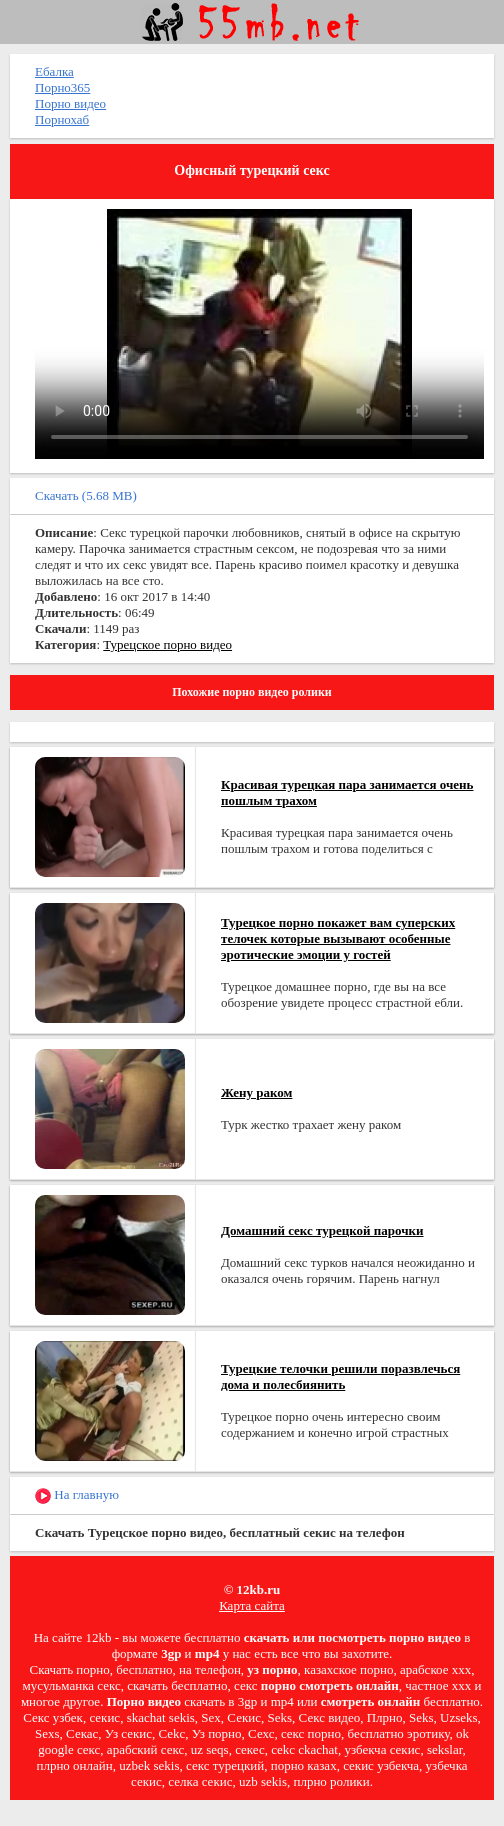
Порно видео (70, 103)
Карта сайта (252, 1605)
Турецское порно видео (167, 644)
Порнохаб (62, 119)
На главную (77, 1495)
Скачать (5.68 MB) (86, 495)
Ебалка (54, 71)
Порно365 (62, 87)
